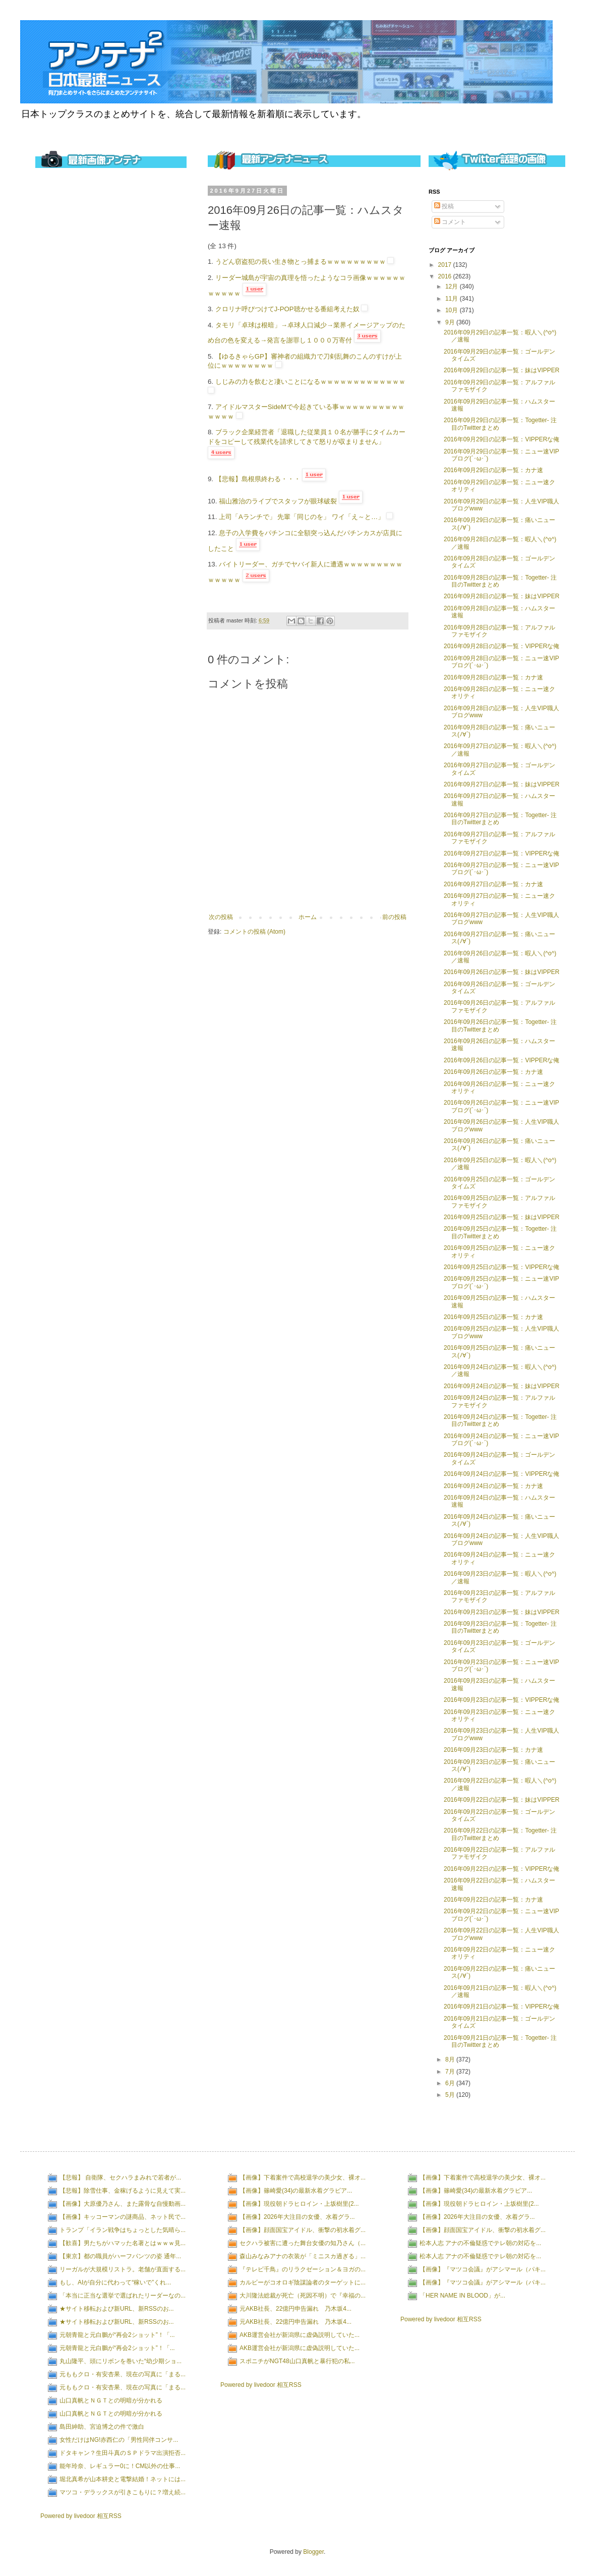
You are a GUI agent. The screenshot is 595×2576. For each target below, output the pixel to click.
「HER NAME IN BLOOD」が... (462, 2295)
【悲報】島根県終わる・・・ (258, 479)
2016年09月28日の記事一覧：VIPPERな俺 (501, 646)
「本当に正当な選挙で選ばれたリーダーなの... (123, 2295)
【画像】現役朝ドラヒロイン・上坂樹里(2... (299, 2203)
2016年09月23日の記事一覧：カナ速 (493, 1749)
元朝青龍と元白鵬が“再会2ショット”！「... (117, 2334)
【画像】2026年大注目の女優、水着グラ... (297, 2216)
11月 (452, 298)
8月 (450, 2059)
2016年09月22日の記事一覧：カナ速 (493, 1899)
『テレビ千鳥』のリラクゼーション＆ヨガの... (303, 2269)
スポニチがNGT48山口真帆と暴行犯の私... (297, 2361)
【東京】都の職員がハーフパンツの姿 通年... (120, 2256)
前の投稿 (394, 917)
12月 (452, 286)
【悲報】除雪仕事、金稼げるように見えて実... (123, 2190)
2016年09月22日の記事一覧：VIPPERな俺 (501, 1868)
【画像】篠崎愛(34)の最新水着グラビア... (296, 2190)
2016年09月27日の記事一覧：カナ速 (493, 884)
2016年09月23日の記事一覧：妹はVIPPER (501, 1612)
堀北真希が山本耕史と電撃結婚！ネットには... (123, 2479)
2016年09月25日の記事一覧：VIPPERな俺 (501, 1267)
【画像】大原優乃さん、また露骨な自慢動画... (123, 2203)
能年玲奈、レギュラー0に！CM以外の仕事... (120, 2466)
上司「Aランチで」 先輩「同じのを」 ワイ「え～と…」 (301, 517)
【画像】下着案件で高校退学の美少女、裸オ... (303, 2177)
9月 (450, 322)
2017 (445, 264)
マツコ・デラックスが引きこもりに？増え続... (123, 2492)
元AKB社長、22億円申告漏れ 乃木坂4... (295, 2308)
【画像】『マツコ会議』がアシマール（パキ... (483, 2269)
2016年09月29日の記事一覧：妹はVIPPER (501, 370)
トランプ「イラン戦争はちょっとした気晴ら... (123, 2230)
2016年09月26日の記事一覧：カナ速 (493, 1071)
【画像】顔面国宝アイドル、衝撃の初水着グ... (303, 2230)
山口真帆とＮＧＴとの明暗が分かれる (111, 2400)
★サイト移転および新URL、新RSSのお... (117, 2308)
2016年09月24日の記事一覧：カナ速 (493, 1486)
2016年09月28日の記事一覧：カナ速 (493, 677)
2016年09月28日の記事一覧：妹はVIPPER (501, 596)
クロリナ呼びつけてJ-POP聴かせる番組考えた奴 (287, 309)
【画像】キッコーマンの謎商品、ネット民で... (123, 2216)
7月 (450, 2071)
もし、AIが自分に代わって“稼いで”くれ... (115, 2282)
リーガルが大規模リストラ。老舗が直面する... (123, 2269)
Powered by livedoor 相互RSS (81, 2516)
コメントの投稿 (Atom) (254, 931)
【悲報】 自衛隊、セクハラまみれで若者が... (120, 2177)
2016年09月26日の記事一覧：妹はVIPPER (501, 972)
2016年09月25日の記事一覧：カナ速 (493, 1317)
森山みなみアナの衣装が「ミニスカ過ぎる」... (303, 2256)
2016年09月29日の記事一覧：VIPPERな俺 (501, 439)
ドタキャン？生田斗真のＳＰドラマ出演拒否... (123, 2452)
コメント (450, 221)
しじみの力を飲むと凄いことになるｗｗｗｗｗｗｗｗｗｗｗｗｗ (310, 381)
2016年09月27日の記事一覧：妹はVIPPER (501, 784)
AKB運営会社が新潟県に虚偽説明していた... (300, 2334)
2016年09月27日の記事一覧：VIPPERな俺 (501, 853)
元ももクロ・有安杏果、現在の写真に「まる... (123, 2374)
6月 (450, 2083)
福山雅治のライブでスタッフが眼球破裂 (278, 501)
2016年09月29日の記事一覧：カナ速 (493, 470)
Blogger (313, 2551)
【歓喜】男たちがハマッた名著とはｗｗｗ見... (123, 2243)
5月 (450, 2094)
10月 (452, 310)
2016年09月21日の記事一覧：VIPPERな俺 (501, 2006)
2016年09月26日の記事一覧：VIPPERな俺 (501, 1060)
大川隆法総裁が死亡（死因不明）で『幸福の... (303, 2295)
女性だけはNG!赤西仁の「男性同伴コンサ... (119, 2439)
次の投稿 (221, 917)
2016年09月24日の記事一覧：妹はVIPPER (501, 1386)
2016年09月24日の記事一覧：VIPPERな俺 (501, 1473)
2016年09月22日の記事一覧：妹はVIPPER (501, 1799)
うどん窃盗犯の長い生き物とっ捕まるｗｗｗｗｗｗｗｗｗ (300, 261)
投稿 (444, 206)
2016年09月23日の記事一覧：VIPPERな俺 (501, 1699)
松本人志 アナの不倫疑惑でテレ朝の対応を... (480, 2243)
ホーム (308, 917)
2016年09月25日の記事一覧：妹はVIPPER (501, 1217)
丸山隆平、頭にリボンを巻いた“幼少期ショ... (121, 2361)
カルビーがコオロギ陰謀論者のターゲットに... (303, 2282)
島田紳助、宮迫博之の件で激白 (102, 2426)
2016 (445, 276)
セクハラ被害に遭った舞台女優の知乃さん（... (303, 2243)
